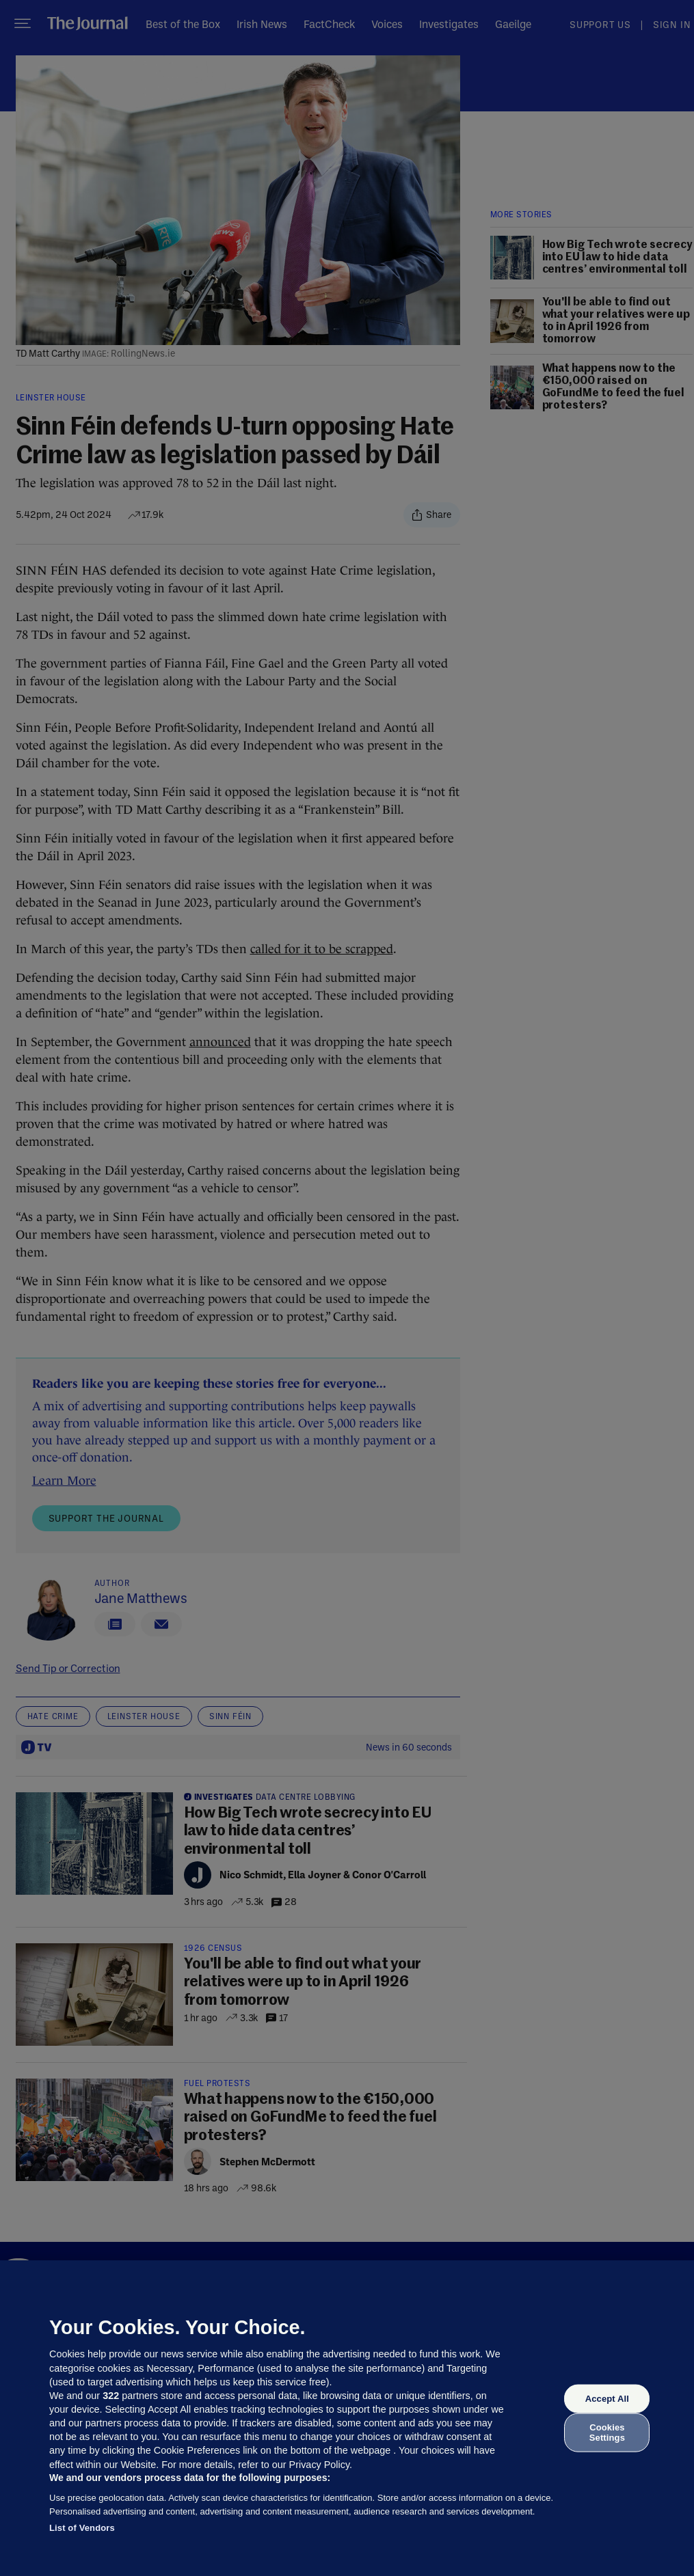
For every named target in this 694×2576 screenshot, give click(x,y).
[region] (347, 2418)
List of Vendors (82, 2528)
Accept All (607, 2399)
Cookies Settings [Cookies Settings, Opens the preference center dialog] (607, 2432)
